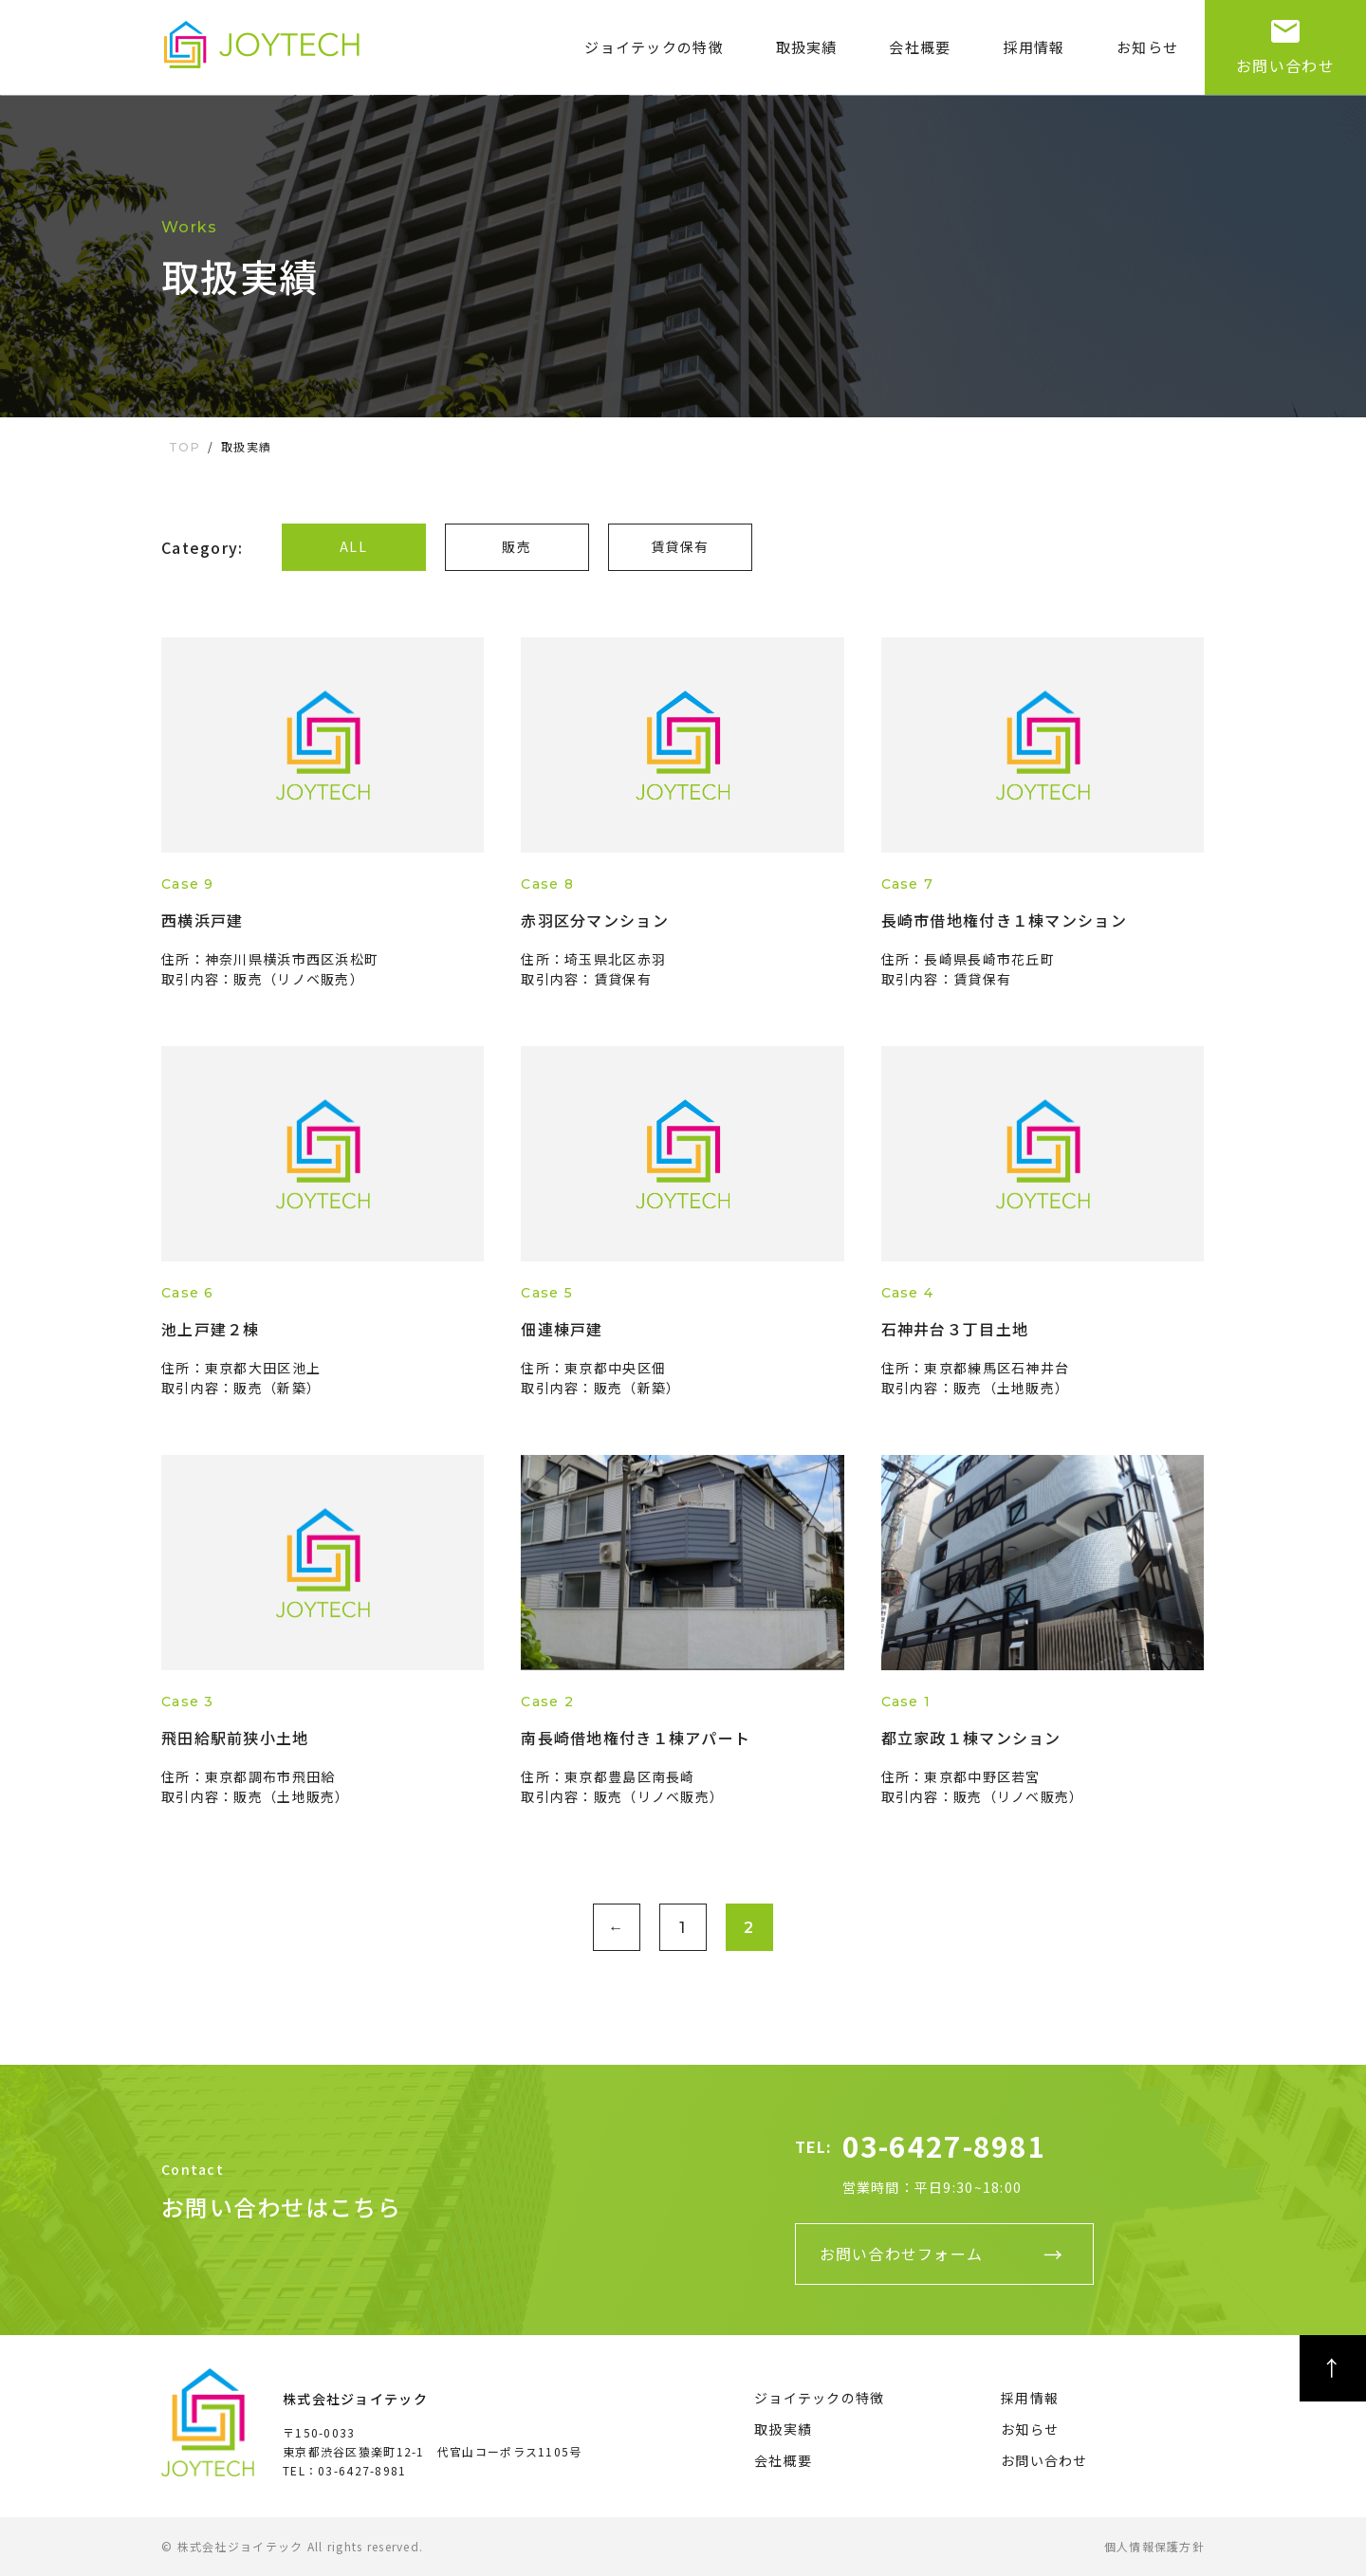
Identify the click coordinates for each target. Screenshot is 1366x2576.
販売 (516, 546)
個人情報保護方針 (1154, 2546)
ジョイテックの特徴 (654, 47)
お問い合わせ (1285, 38)
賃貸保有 (680, 546)
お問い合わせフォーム (902, 2253)
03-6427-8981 (944, 2145)
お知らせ (1147, 47)
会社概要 (920, 47)
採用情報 (1033, 47)
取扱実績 (807, 47)
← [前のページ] (616, 1928)
